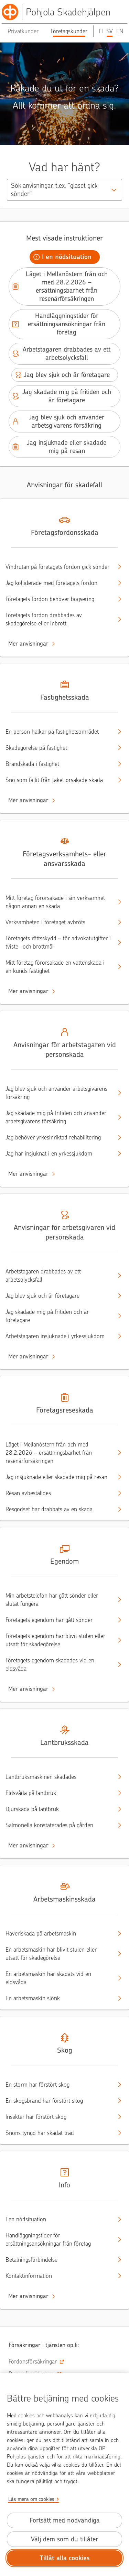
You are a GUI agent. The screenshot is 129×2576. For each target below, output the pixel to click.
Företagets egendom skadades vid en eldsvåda (58, 1664)
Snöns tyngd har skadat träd (58, 2133)
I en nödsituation (62, 257)
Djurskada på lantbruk (58, 1809)
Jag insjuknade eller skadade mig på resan (58, 447)
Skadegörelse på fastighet (58, 748)
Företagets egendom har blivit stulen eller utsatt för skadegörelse (58, 1640)
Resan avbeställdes (58, 1493)
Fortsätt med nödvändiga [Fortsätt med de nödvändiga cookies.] (65, 2520)
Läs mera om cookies (31, 2499)
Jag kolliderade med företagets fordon (58, 583)
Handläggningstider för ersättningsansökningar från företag (58, 324)
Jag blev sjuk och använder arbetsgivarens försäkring (57, 421)
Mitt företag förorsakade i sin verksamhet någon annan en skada (58, 901)
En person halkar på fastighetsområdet (58, 732)
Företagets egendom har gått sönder (58, 1620)
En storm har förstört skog (58, 2084)
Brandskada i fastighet (58, 764)
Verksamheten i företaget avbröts (58, 922)
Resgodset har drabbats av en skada (58, 1509)
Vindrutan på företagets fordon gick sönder (58, 567)
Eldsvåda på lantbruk (58, 1793)
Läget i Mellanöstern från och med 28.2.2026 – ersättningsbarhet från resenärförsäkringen (59, 286)
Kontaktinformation (58, 2276)
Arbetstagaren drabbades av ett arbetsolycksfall (60, 353)
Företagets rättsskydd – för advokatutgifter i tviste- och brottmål (58, 942)
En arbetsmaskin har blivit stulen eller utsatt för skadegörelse (58, 1953)
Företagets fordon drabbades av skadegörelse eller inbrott (58, 619)
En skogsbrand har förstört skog (58, 2101)
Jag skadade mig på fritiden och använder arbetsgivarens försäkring (58, 1117)
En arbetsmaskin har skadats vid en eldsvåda (58, 1978)
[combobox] (64, 190)
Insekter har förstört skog (58, 2117)
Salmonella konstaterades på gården (58, 1825)
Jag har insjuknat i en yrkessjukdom (58, 1153)
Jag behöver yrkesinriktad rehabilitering (58, 1137)
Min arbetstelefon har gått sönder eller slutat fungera (58, 1599)
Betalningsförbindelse (58, 2260)
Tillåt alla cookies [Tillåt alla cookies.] (65, 2558)
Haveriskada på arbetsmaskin (58, 1933)
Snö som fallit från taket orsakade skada (58, 780)
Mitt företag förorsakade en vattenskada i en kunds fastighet (58, 966)
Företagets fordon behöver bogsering (58, 599)
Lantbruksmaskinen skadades (58, 1777)
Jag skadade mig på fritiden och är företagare (61, 396)
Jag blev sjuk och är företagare (62, 375)
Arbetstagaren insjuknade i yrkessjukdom (58, 1336)
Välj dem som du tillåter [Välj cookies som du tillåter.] (64, 2539)
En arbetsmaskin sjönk (58, 1998)
